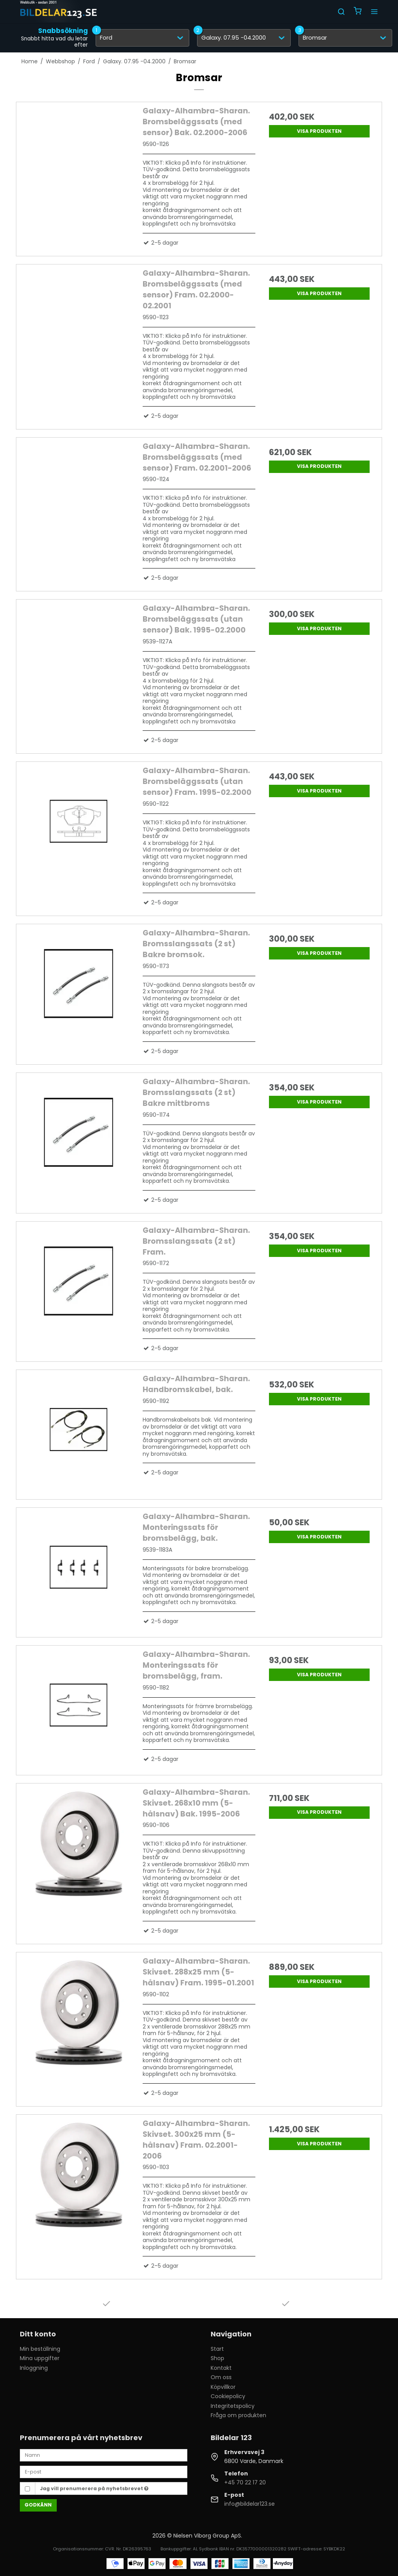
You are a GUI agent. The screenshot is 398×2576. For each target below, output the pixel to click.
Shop (217, 2358)
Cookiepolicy (228, 2396)
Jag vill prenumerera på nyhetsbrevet (94, 2488)
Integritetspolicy (233, 2406)
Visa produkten (319, 131)
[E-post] (103, 2471)
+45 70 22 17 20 (245, 2482)
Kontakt (221, 2368)
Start (217, 2349)
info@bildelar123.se (249, 2504)
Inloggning (34, 2368)
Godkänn (38, 2504)
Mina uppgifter (39, 2358)
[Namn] (103, 2455)
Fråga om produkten (238, 2415)
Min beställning (40, 2349)
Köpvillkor (223, 2387)
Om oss (221, 2377)
